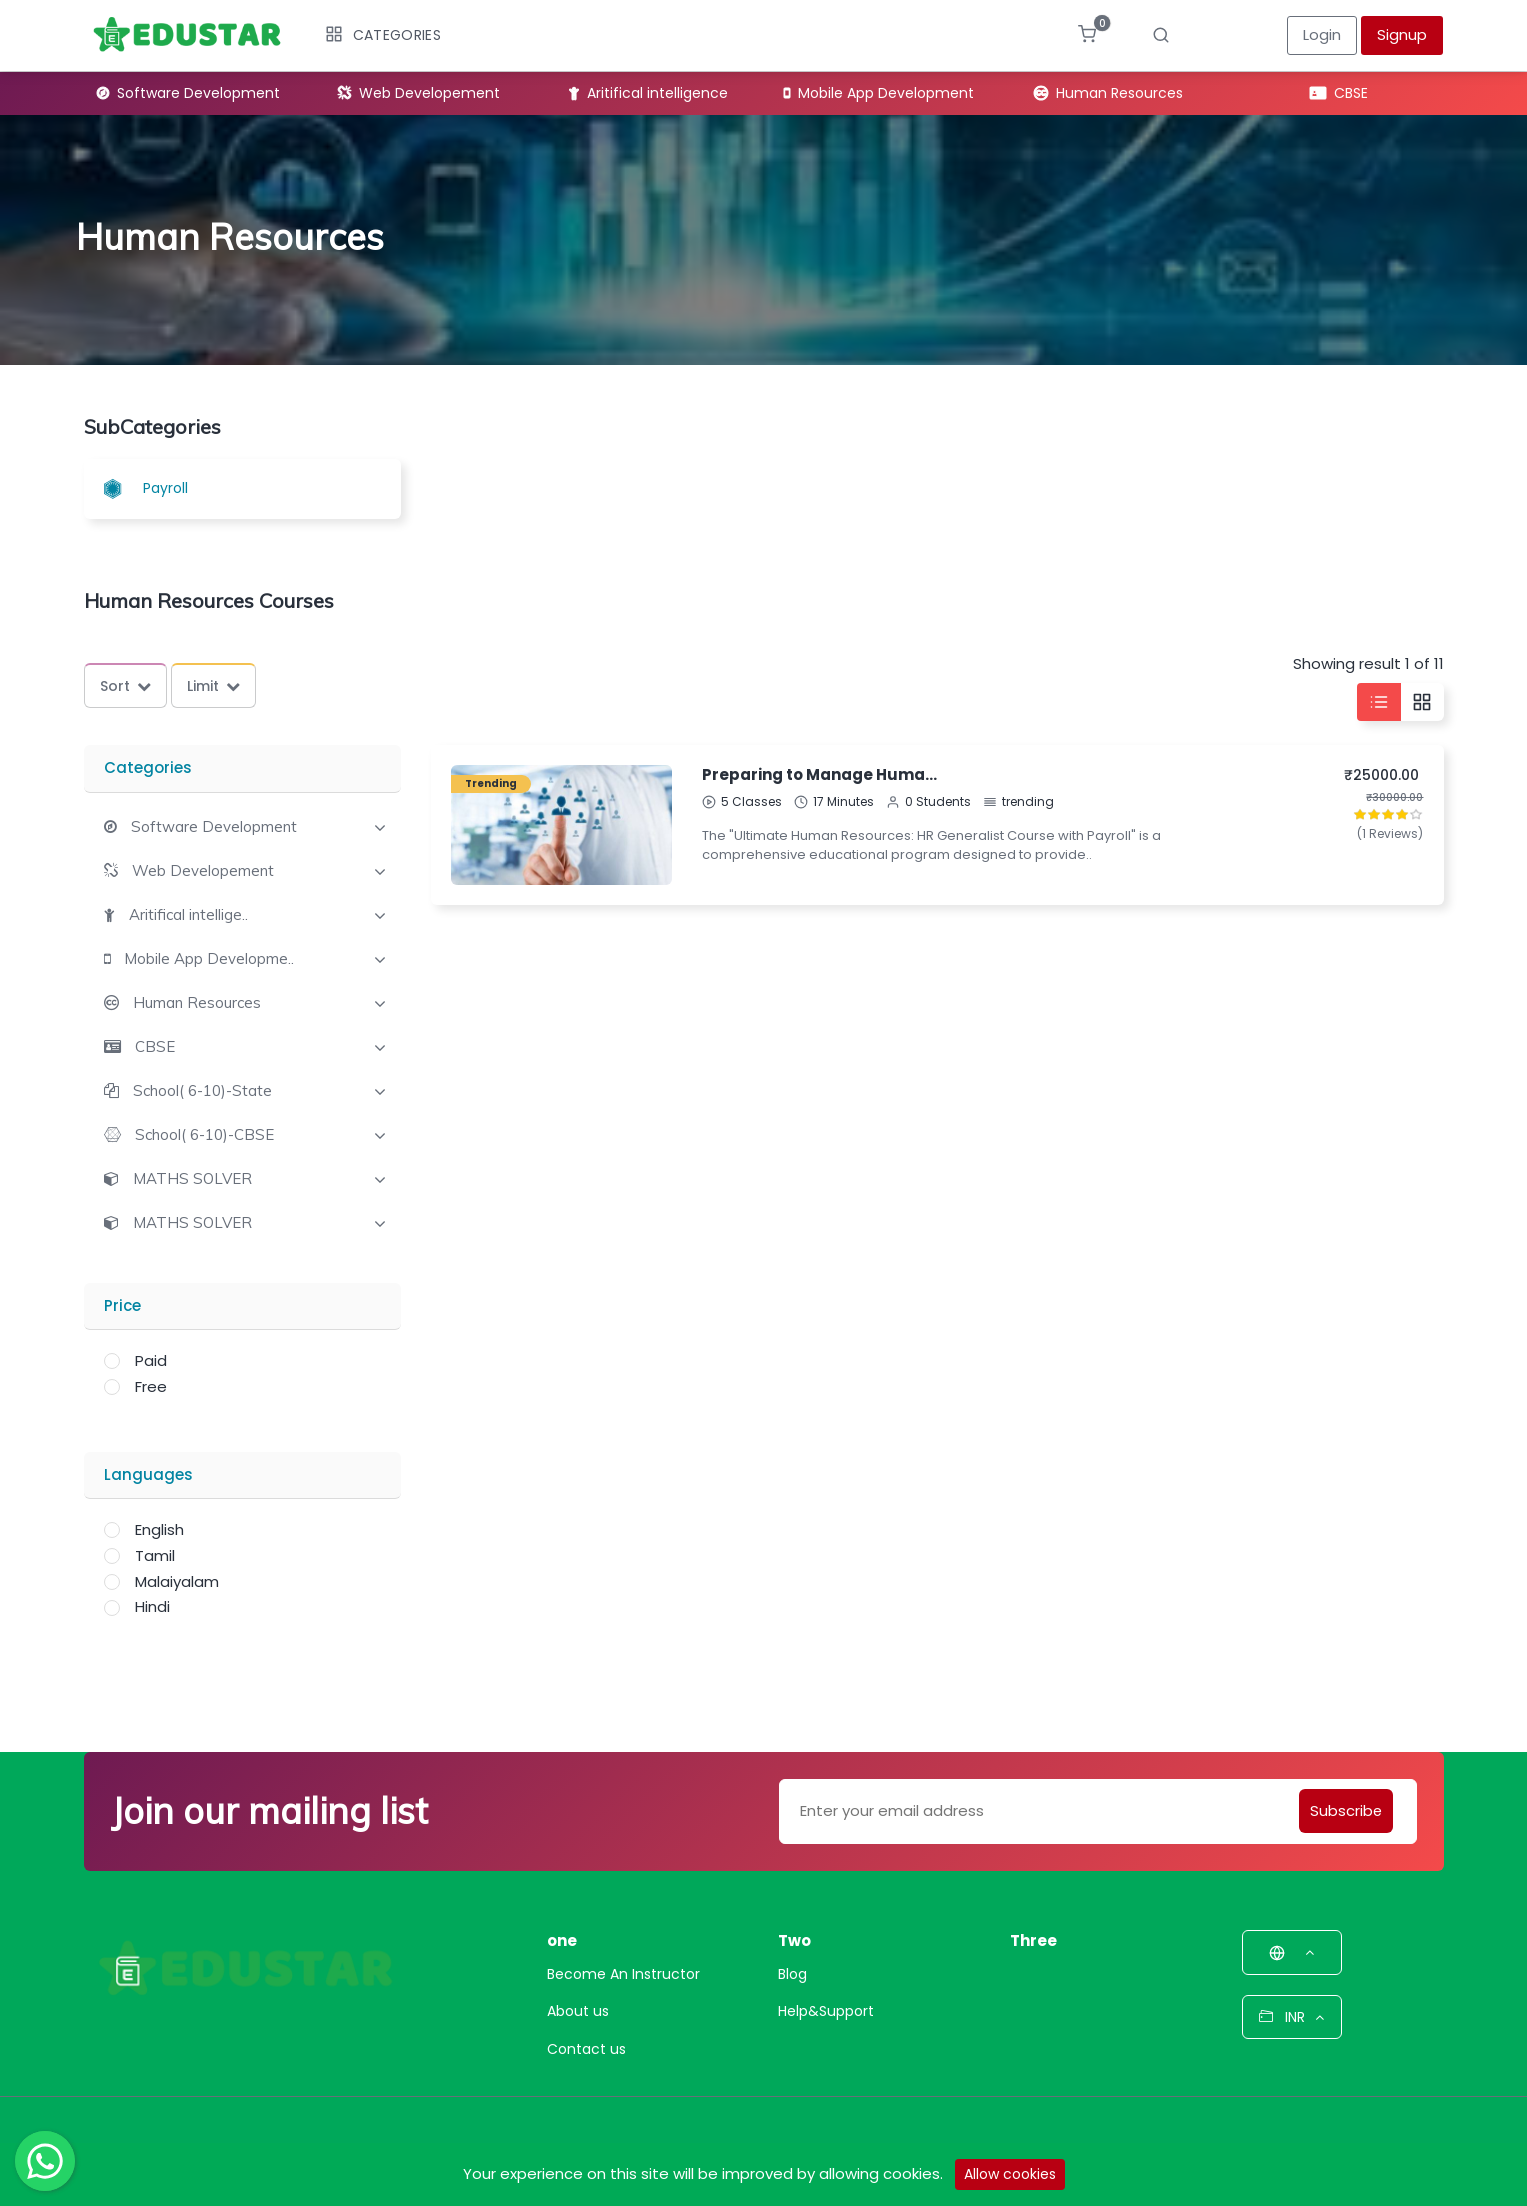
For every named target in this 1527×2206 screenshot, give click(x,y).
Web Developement (419, 93)
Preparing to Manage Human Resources (819, 774)
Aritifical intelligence (648, 93)
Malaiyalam (177, 1581)
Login (1322, 34)
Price (122, 1305)
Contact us (586, 2049)
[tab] (243, 825)
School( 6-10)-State (202, 1091)
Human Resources (1108, 93)
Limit (213, 686)
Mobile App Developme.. (209, 959)
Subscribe (1344, 1810)
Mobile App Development (879, 93)
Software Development (188, 93)
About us (578, 2011)
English (159, 1529)
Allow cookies (1010, 2174)
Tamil (155, 1555)
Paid (151, 1360)
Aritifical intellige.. (188, 915)
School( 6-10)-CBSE (204, 1135)
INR (1291, 2017)
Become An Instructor (623, 1974)
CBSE (1339, 93)
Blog (792, 1974)
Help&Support (826, 2011)
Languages (148, 1474)
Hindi (152, 1606)
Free (151, 1386)
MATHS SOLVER (192, 1179)
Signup (1402, 34)
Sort (125, 686)
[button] (200, 826)
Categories (383, 35)
